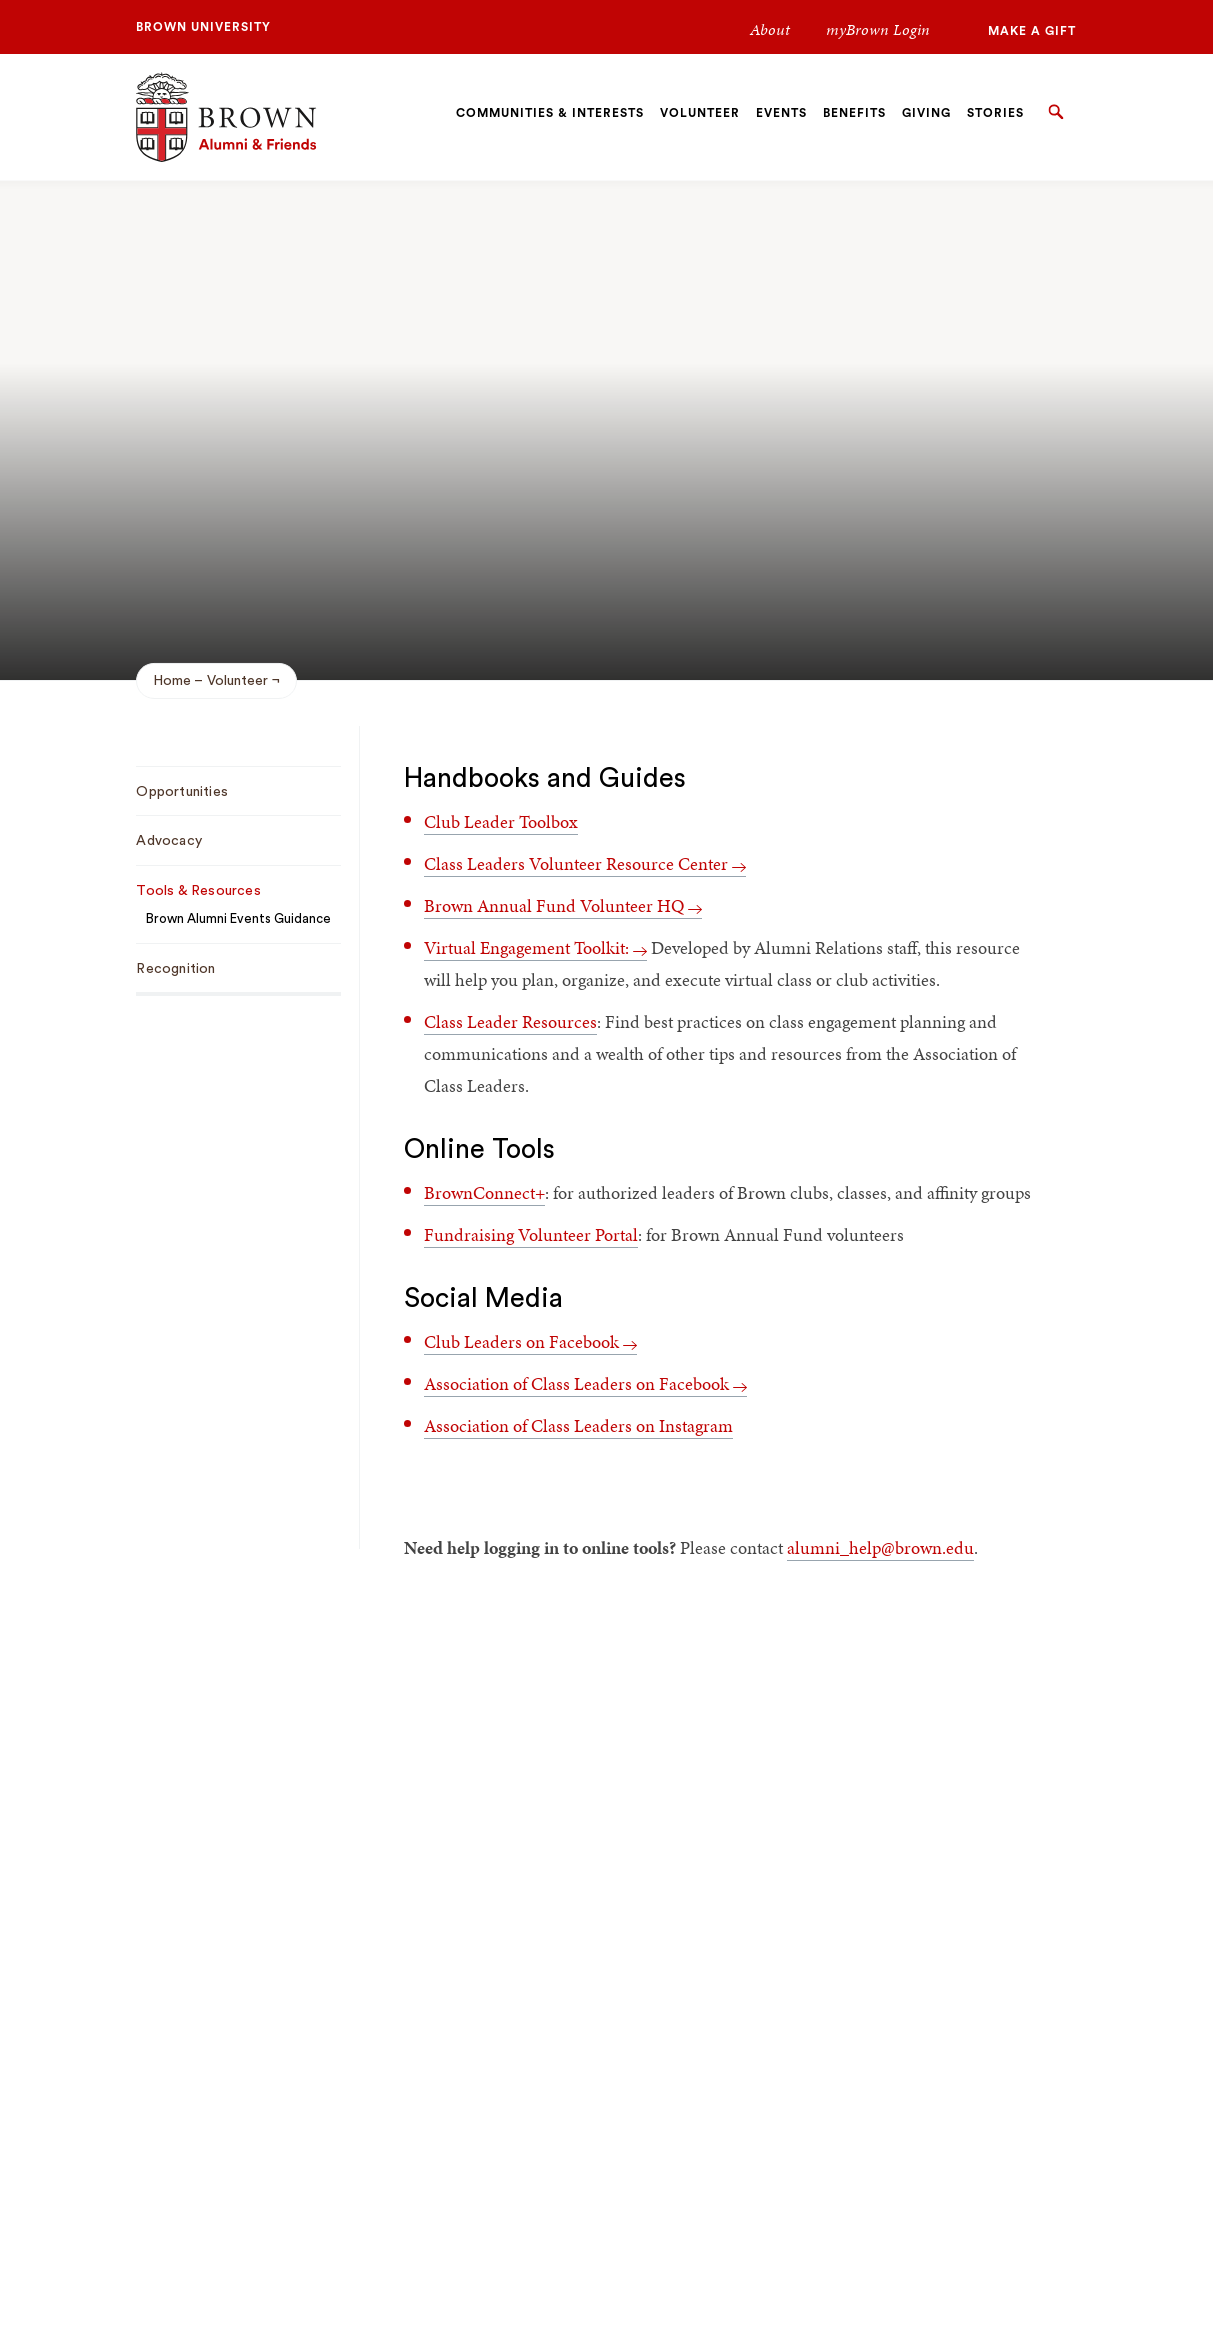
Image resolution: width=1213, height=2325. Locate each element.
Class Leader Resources (510, 1021)
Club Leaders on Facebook (530, 1341)
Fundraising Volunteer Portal (531, 1234)
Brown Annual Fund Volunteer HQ (563, 905)
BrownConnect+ (484, 1192)
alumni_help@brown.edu (880, 1547)
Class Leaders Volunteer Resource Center (585, 863)
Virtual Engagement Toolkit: (535, 947)
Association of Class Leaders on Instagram (578, 1425)
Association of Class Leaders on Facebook (585, 1383)
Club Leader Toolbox (501, 821)
